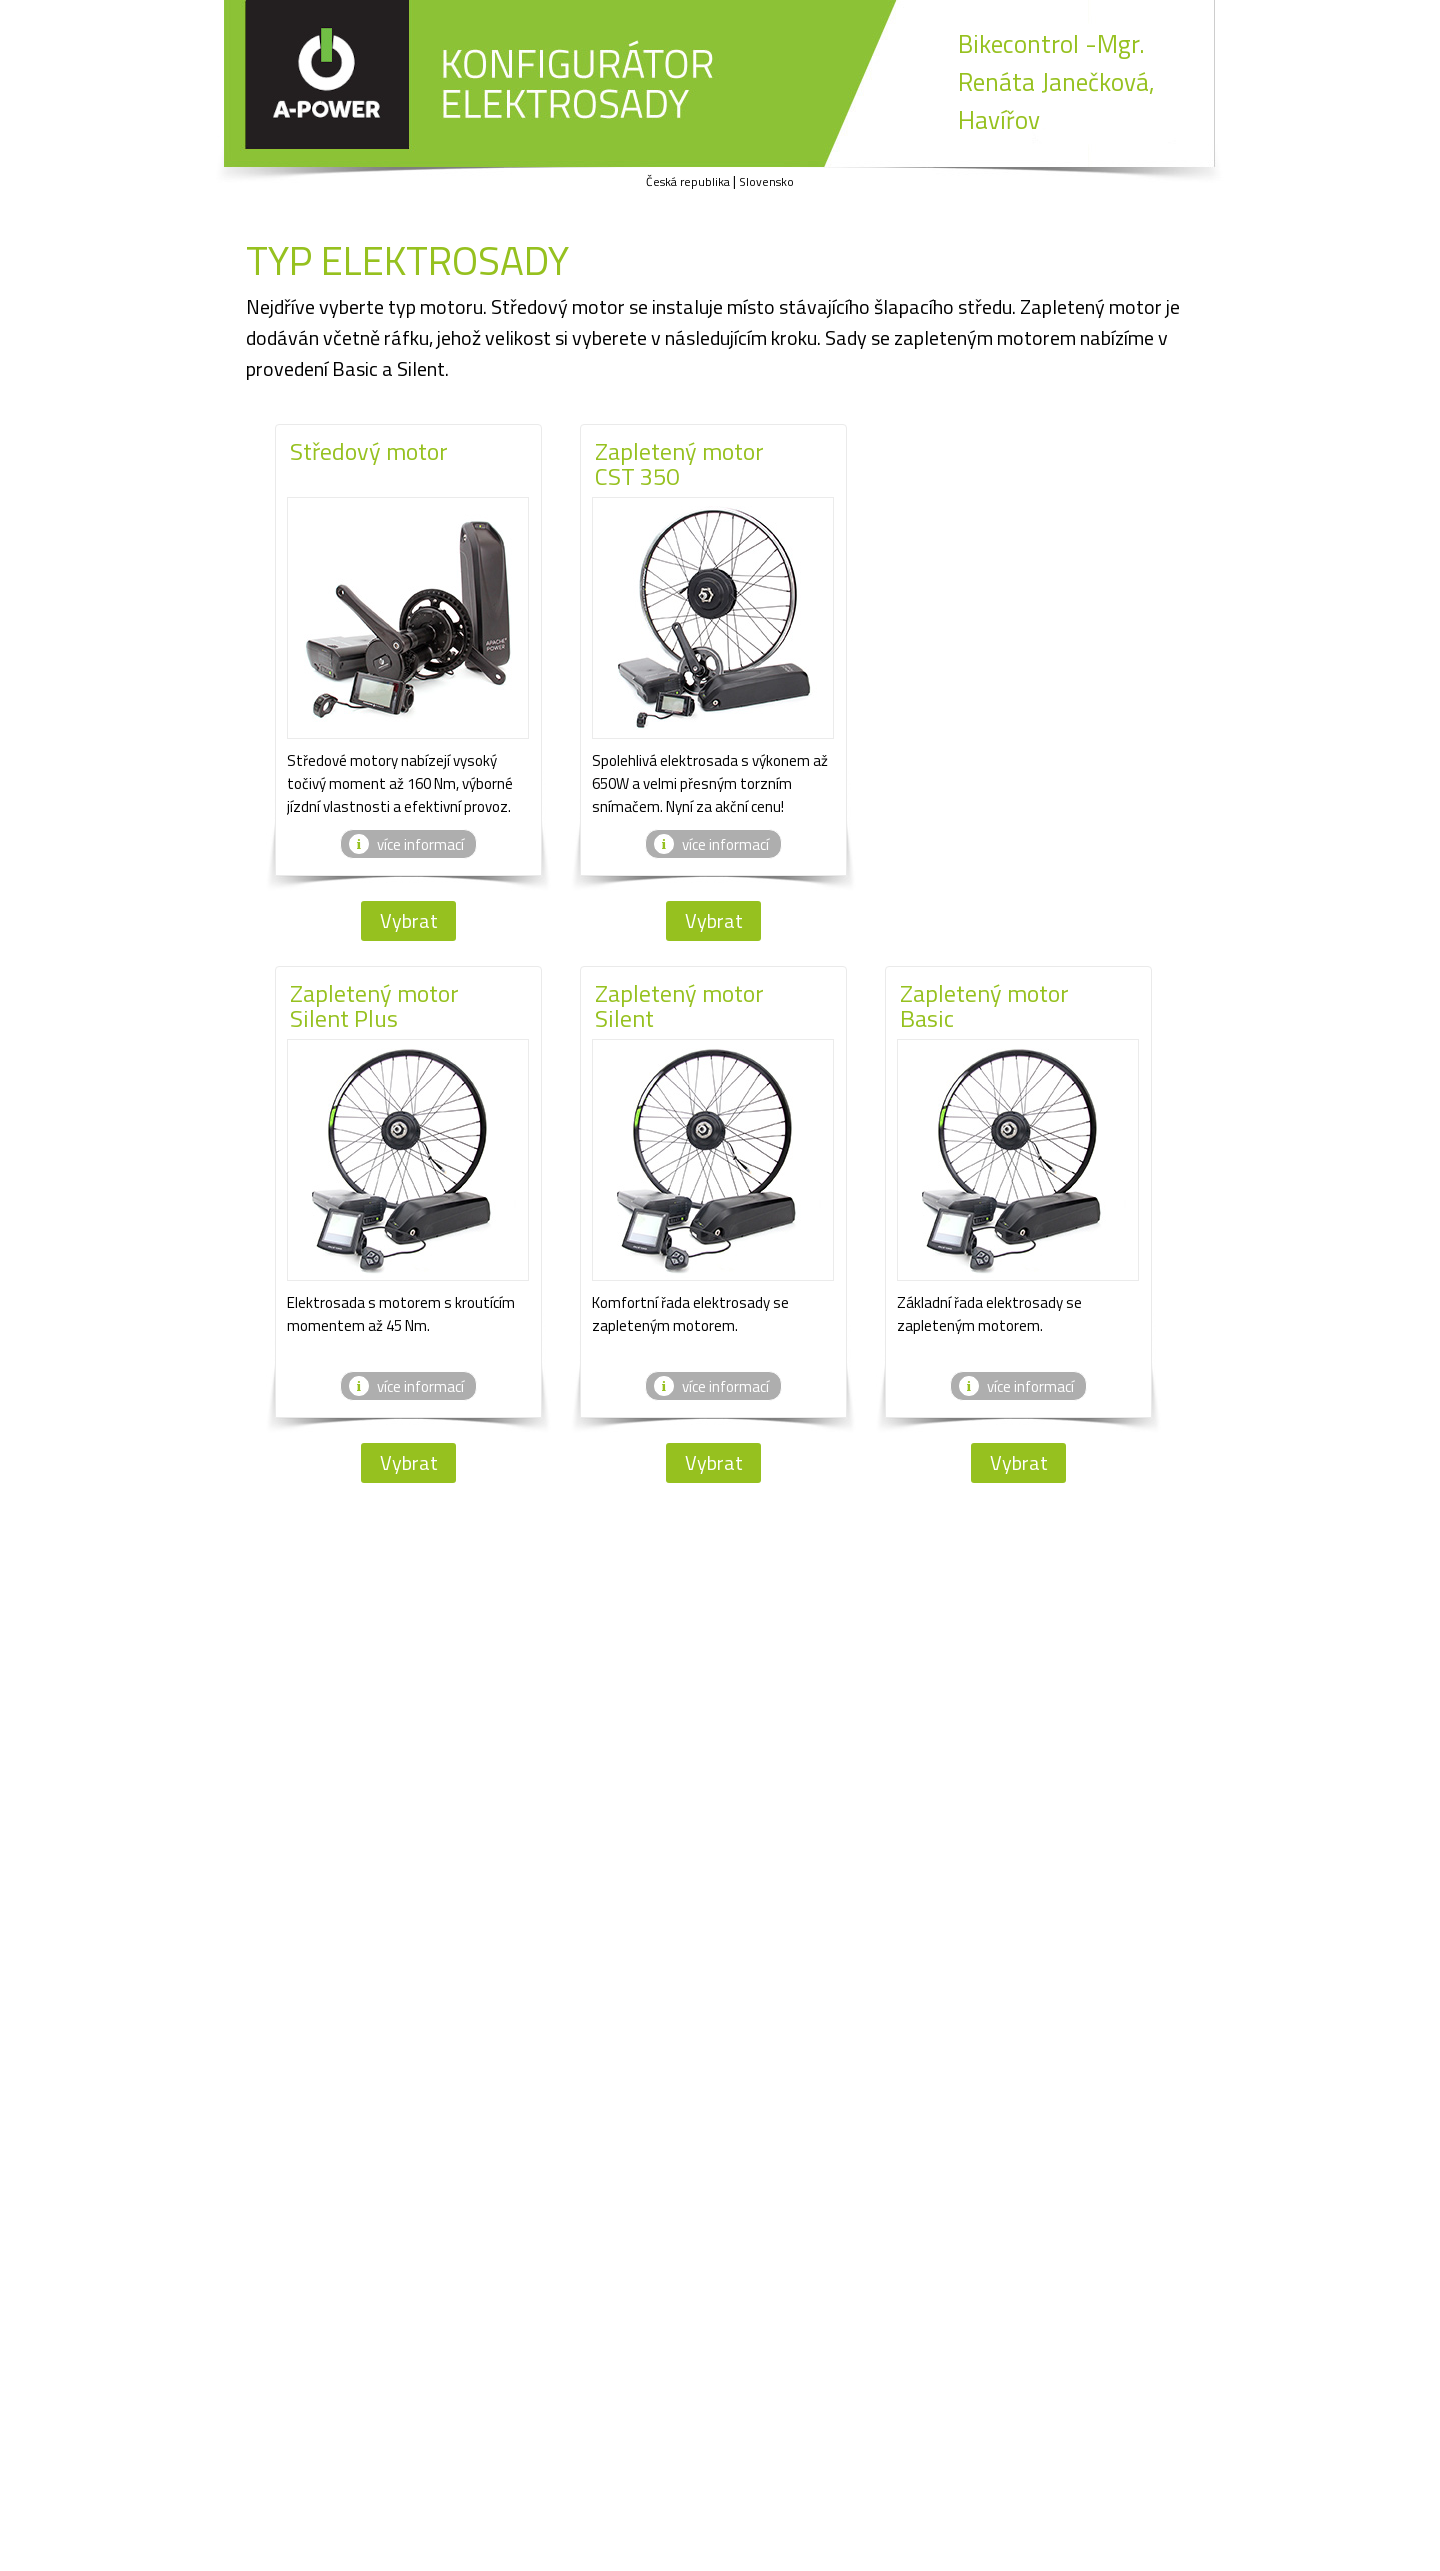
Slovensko (766, 181)
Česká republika (688, 181)
